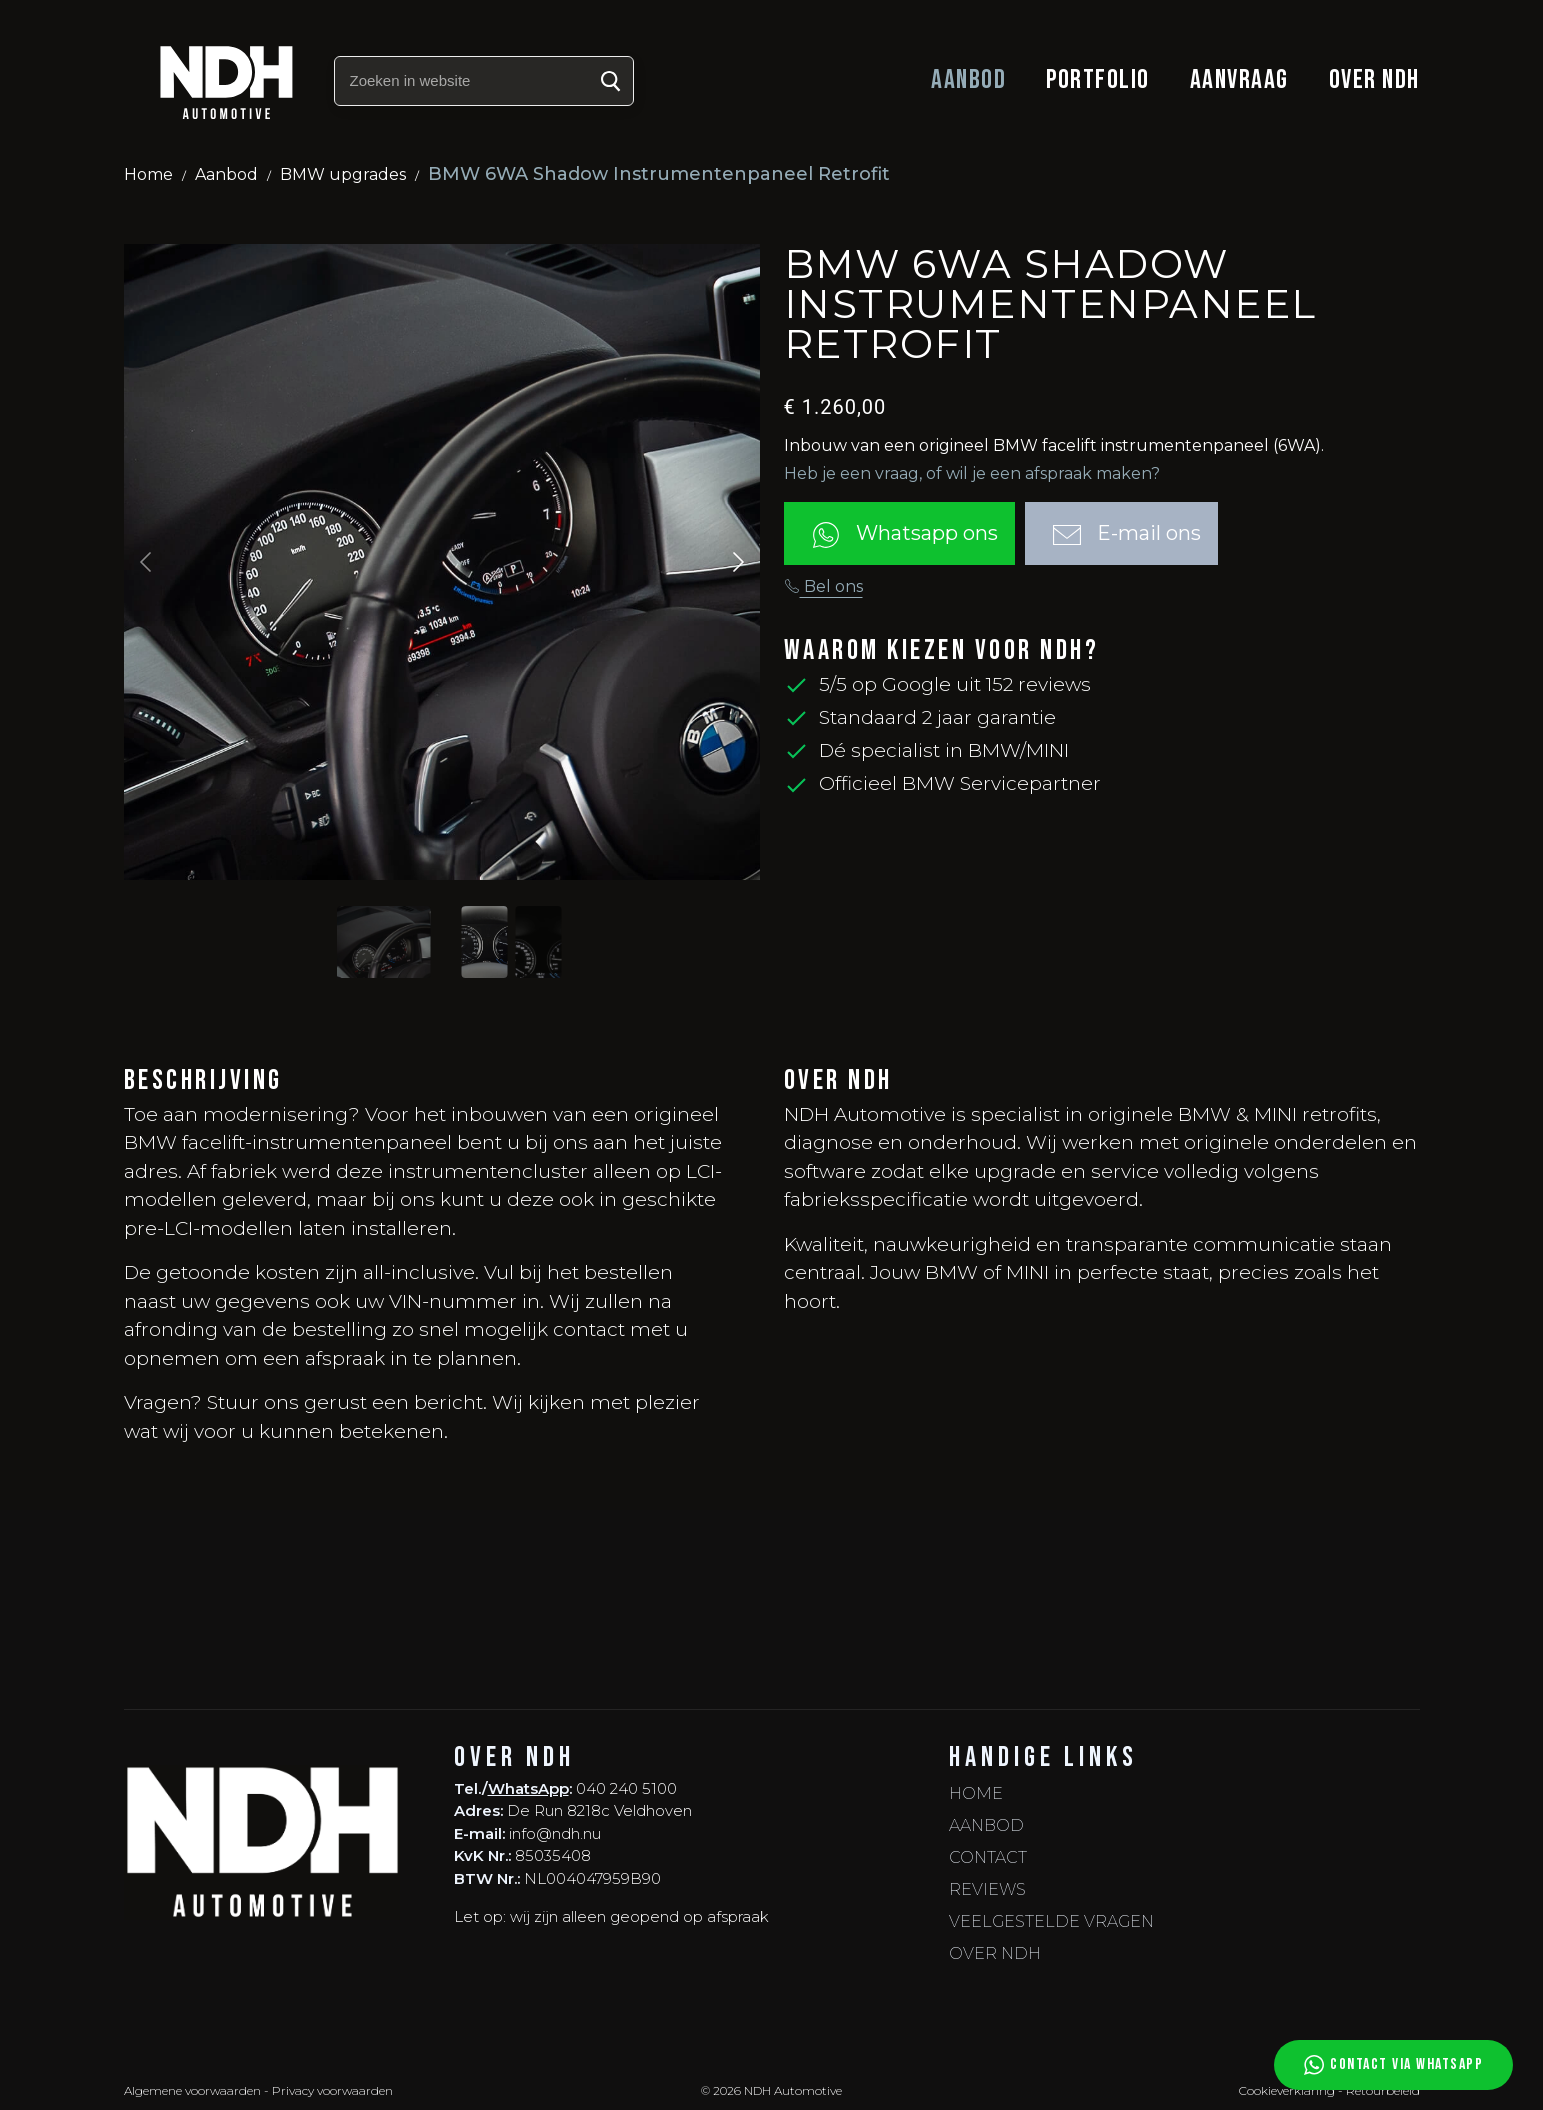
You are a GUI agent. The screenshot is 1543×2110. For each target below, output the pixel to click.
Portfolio (1098, 80)
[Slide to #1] (384, 942)
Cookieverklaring (1287, 2090)
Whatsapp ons (899, 535)
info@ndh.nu (555, 1833)
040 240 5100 (626, 1788)
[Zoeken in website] (484, 81)
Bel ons (823, 586)
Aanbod (968, 80)
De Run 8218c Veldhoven (599, 1810)
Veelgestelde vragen (1051, 1921)
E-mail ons (1121, 535)
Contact (988, 1857)
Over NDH (1374, 80)
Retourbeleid (1383, 2090)
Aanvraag (1239, 80)
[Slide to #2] (539, 942)
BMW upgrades (343, 174)
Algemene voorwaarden (192, 2090)
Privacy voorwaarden (332, 2090)
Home (148, 174)
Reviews (987, 1889)
